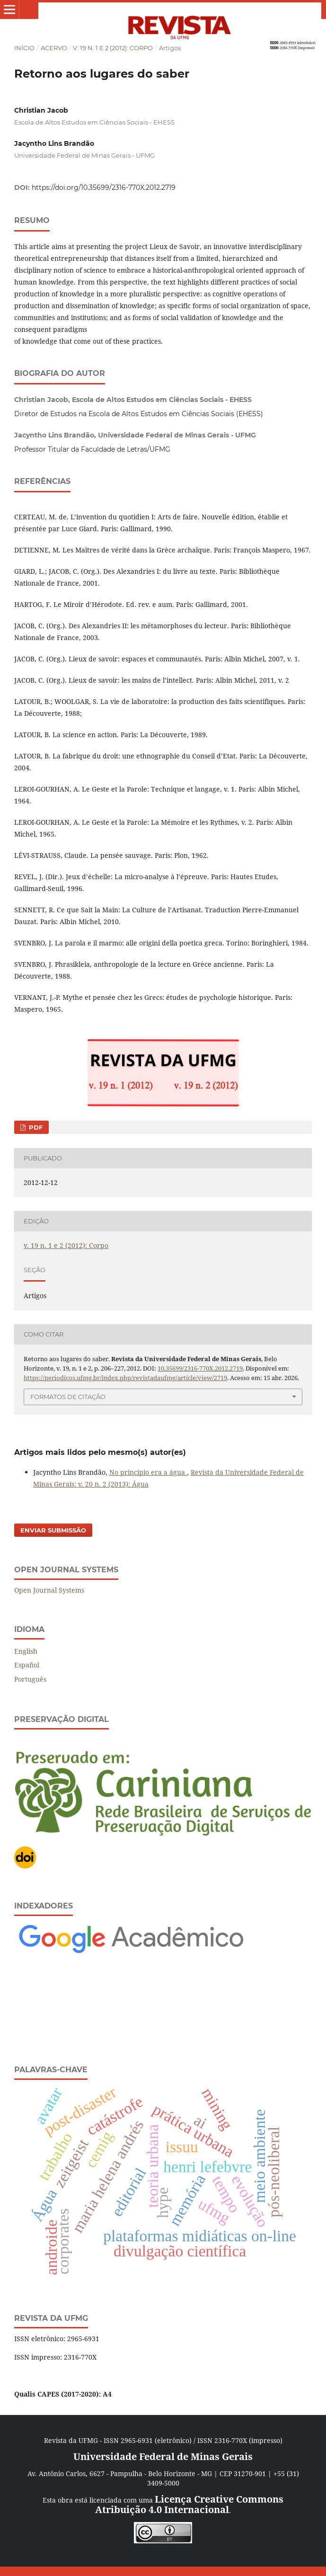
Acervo (54, 48)
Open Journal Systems (49, 1590)
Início (24, 48)
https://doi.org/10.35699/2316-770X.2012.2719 (104, 187)
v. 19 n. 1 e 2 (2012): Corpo (113, 48)
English (25, 1651)
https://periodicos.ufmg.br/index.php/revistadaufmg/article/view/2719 (125, 1377)
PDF (35, 1127)
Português (30, 1679)
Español (26, 1664)
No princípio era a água (148, 1472)
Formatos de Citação (68, 1396)
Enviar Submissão (53, 1530)
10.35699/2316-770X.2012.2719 (200, 1368)
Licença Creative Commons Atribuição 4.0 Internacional (189, 2504)
